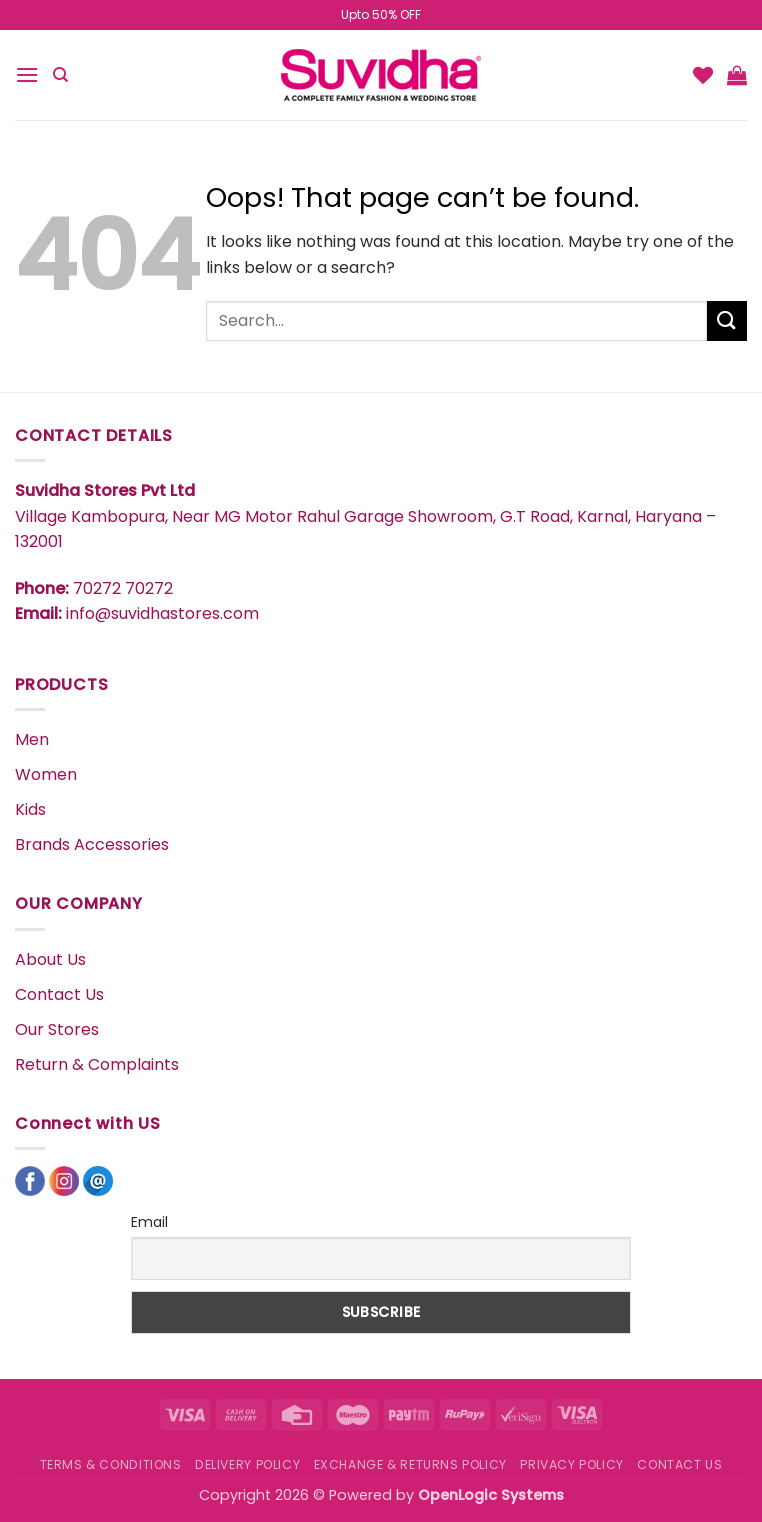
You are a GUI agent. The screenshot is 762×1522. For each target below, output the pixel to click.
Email (149, 1222)
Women (46, 774)
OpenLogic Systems (491, 1495)
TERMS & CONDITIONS (111, 1464)
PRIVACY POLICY (572, 1464)
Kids (30, 809)
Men (32, 739)
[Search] (60, 75)
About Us (50, 959)
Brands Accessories (92, 844)
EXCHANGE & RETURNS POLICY (410, 1464)
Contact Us (59, 994)
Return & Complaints (97, 1064)
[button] (27, 74)
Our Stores (57, 1029)
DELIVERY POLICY (247, 1464)
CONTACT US (679, 1464)
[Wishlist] (703, 75)
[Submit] (727, 320)
